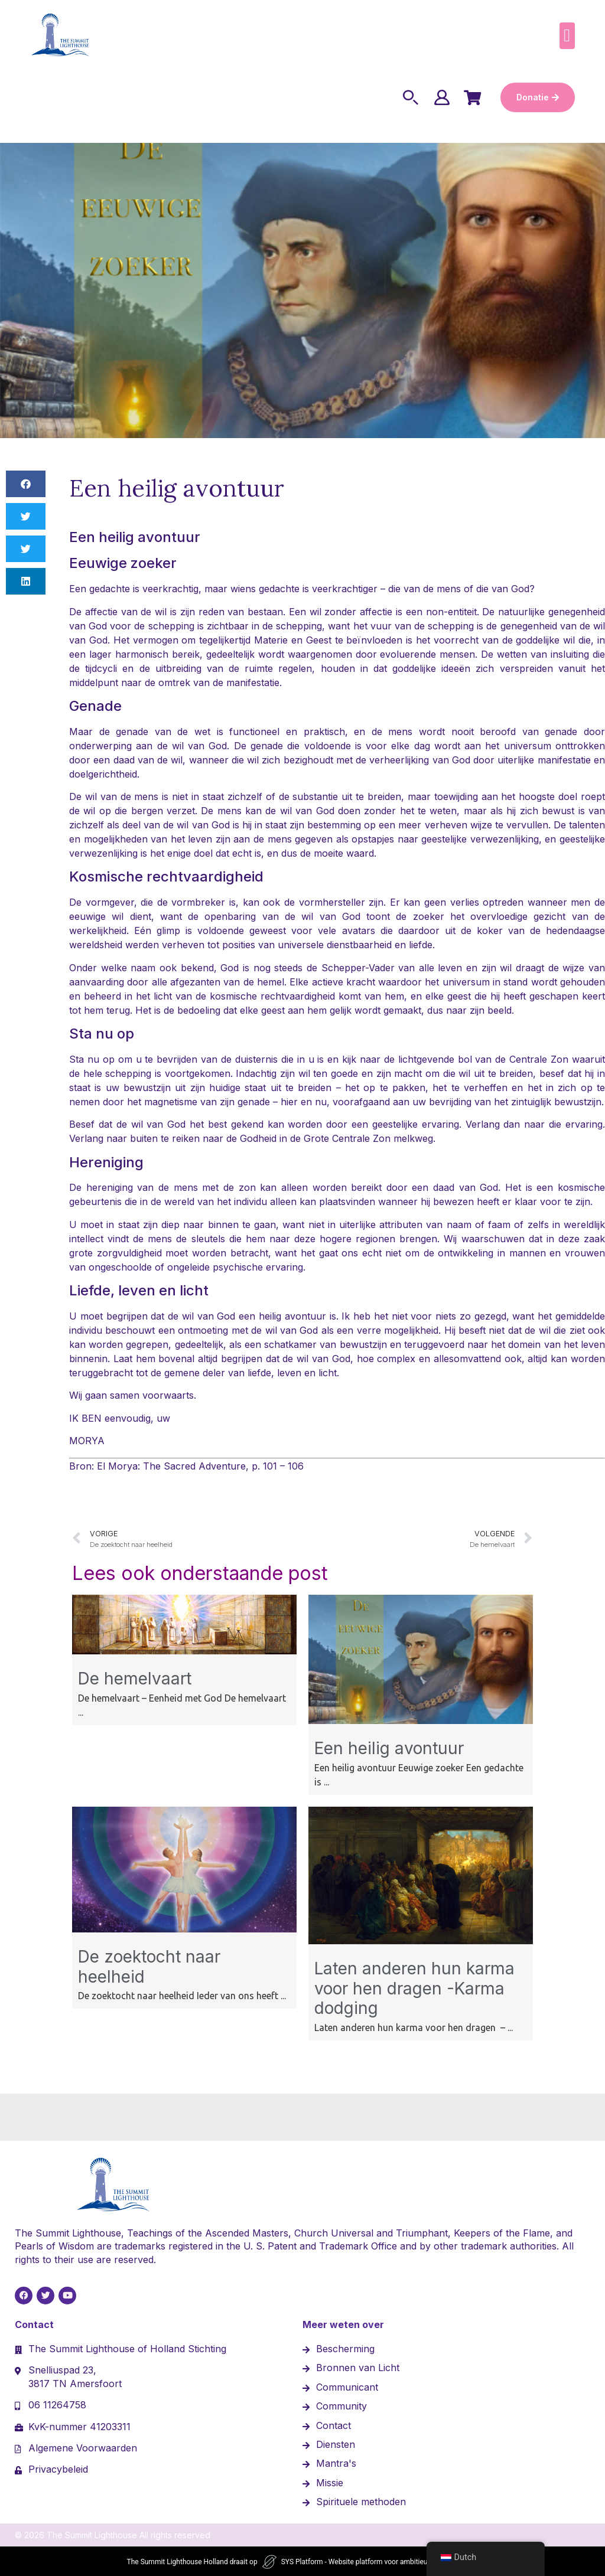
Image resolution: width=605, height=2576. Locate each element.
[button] (567, 35)
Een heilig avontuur (389, 1747)
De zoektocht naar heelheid (149, 1965)
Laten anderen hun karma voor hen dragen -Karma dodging (414, 1987)
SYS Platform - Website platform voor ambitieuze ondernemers (380, 2561)
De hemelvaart (134, 1677)
